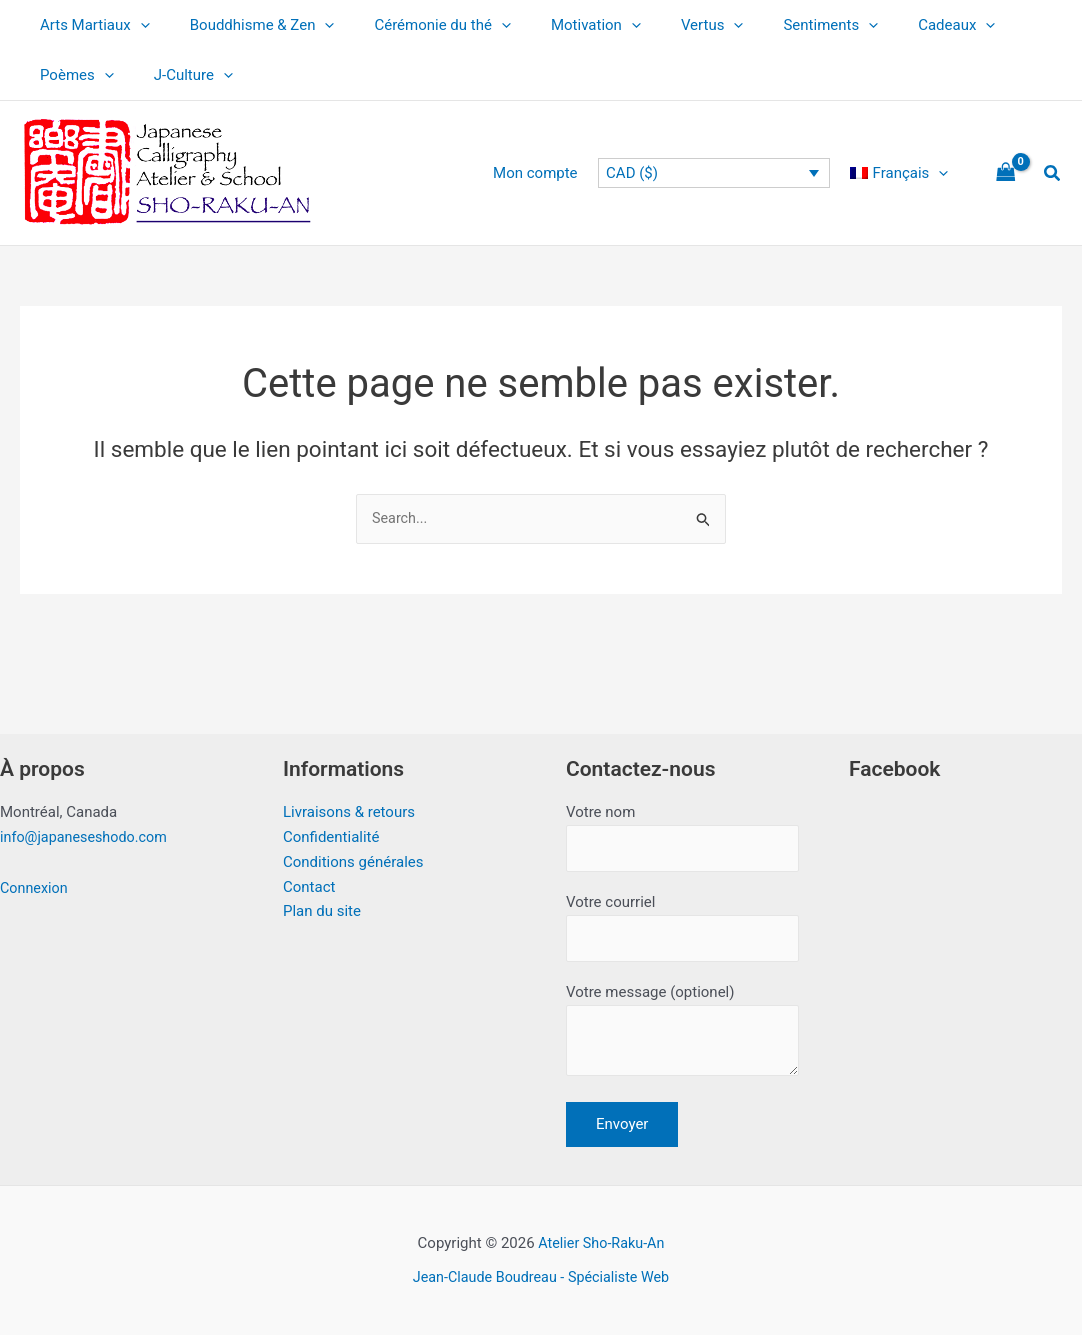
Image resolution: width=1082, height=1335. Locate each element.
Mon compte (550, 173)
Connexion (35, 881)
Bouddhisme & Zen (247, 25)
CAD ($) (642, 173)
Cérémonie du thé (417, 25)
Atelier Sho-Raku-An (601, 1243)
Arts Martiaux (90, 25)
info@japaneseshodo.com (87, 830)
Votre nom (682, 831)
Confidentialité (331, 830)
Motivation (561, 25)
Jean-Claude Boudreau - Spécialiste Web (541, 1277)
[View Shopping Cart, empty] (1006, 173)
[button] (135, 25)
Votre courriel (682, 923)
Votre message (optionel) (682, 1032)
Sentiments (775, 25)
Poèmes (72, 75)
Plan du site (322, 904)
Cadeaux (891, 25)
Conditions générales (353, 855)
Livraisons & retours (349, 805)
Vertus (667, 25)
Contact (309, 879)
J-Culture (178, 75)
